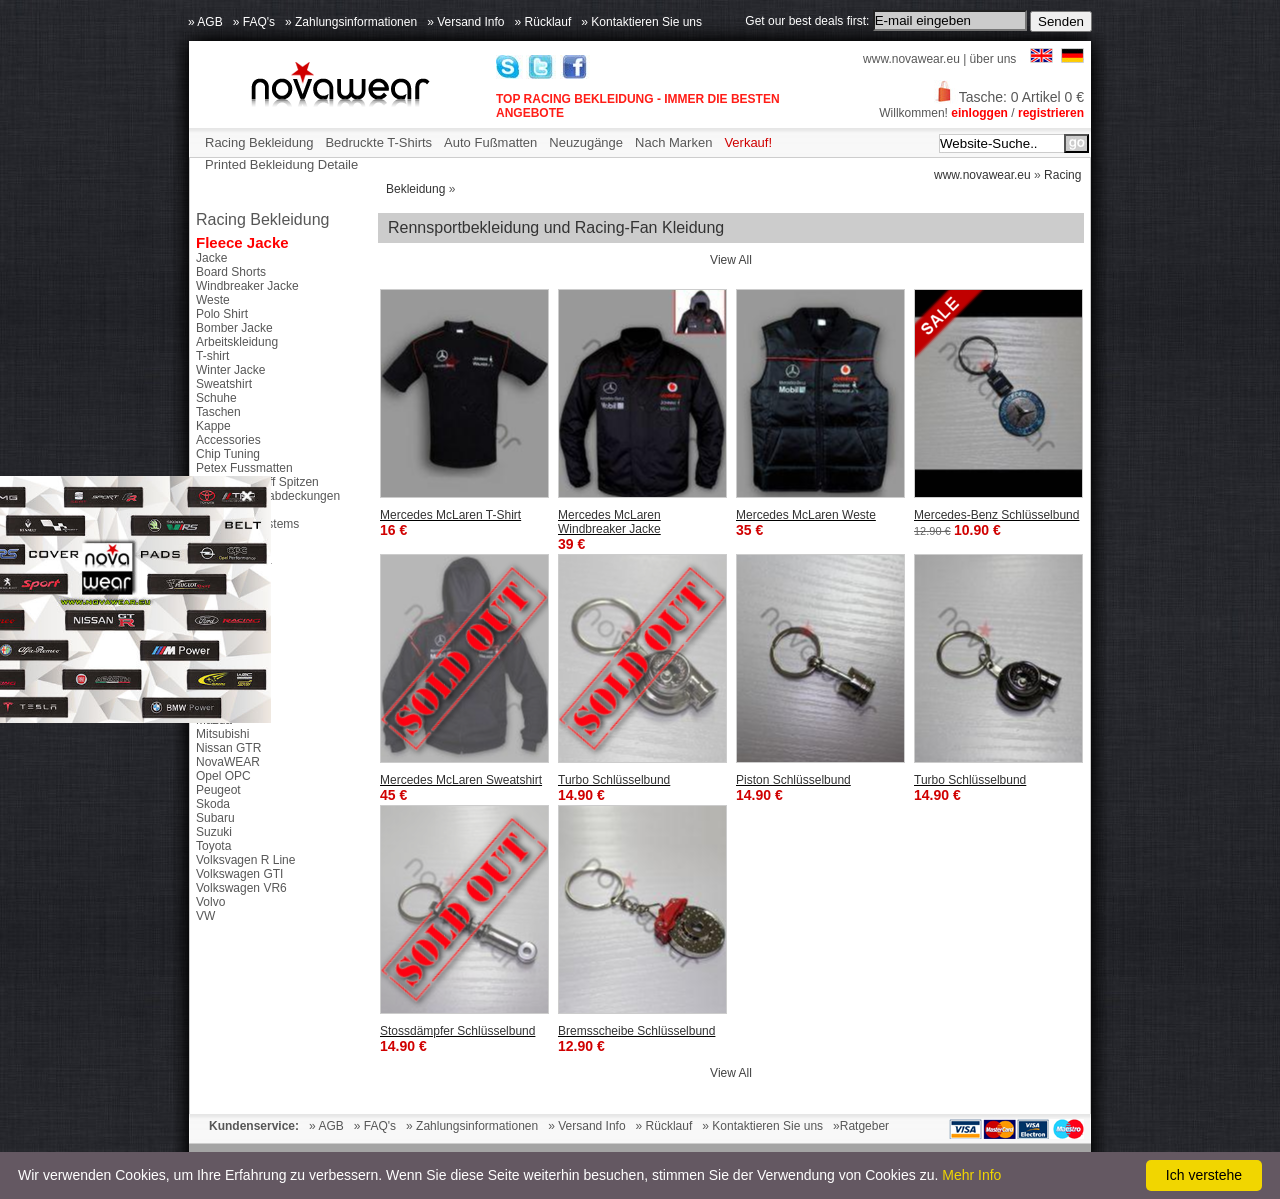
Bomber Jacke (234, 328)
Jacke (211, 258)
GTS (208, 692)
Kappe (213, 426)
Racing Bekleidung (259, 142)
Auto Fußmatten (490, 142)
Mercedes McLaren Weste (806, 515)
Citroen (215, 608)
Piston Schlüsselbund (793, 780)
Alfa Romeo (227, 580)
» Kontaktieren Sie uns (641, 22)
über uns (993, 59)
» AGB (205, 22)
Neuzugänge (586, 142)
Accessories (228, 440)
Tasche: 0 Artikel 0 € (1009, 97)
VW (205, 916)
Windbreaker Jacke (247, 286)
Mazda (214, 720)
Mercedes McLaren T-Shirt (450, 515)
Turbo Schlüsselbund (614, 780)
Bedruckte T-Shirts (378, 142)
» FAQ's (254, 22)
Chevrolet (221, 594)
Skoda (213, 804)
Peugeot (218, 790)
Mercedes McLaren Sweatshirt (461, 780)
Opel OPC (223, 776)
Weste (213, 300)
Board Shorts (231, 272)
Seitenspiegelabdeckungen (268, 496)
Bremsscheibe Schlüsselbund (636, 1031)
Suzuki (214, 832)
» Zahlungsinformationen (351, 22)
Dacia (211, 622)
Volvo (210, 902)
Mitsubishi (222, 734)
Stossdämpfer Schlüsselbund (457, 1031)
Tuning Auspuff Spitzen (257, 482)
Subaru (215, 818)
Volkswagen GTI (239, 874)
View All (731, 260)
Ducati (213, 636)
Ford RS (218, 664)
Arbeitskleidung (237, 342)
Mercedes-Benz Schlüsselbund (996, 515)
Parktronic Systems (247, 524)
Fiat (206, 650)
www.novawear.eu (911, 59)
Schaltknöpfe (230, 510)
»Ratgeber (861, 1126)
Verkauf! (748, 142)
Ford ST (217, 678)
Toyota (213, 846)
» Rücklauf (543, 22)
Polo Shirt (222, 314)
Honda (213, 706)
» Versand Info (465, 22)
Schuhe (216, 398)
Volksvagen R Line (245, 860)
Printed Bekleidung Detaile (281, 164)
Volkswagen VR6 (241, 888)
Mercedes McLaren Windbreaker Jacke (609, 522)
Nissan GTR (228, 748)
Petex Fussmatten (244, 468)
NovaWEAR (228, 762)
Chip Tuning (228, 454)
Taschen (218, 412)
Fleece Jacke (242, 242)
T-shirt (212, 356)
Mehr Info (971, 1175)
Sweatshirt (224, 384)
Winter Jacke (230, 370)
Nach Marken (673, 142)
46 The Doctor (234, 566)
